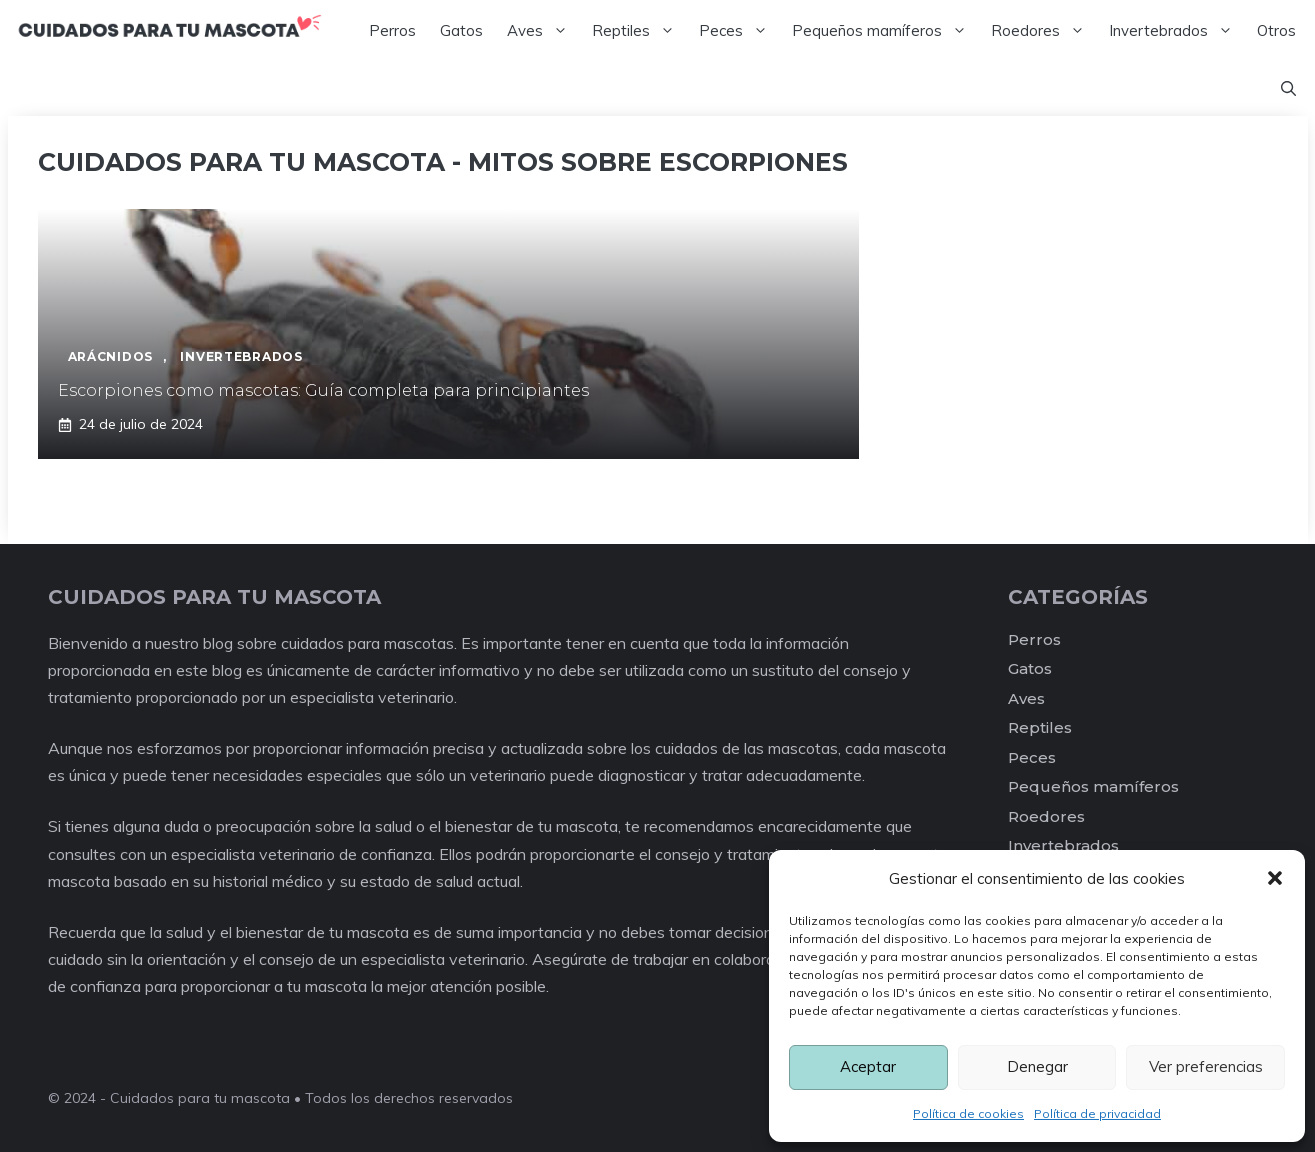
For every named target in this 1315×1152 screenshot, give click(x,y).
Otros (1276, 30)
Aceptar (868, 1066)
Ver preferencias (1206, 1066)
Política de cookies (968, 1113)
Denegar (1037, 1066)
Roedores (1044, 31)
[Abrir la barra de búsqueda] (1288, 89)
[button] (1275, 878)
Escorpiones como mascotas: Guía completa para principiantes (323, 390)
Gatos (461, 30)
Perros (392, 30)
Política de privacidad (1097, 1113)
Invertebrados (1177, 31)
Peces (739, 31)
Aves (543, 31)
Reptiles (639, 31)
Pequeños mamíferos (885, 31)
